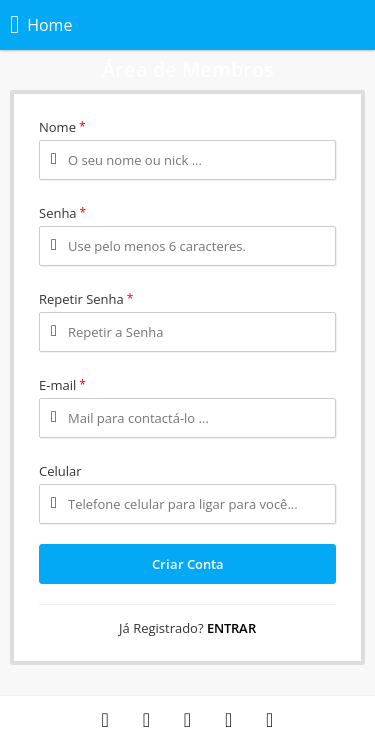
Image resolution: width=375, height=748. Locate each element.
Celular (60, 471)
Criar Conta (188, 564)
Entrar (231, 628)
